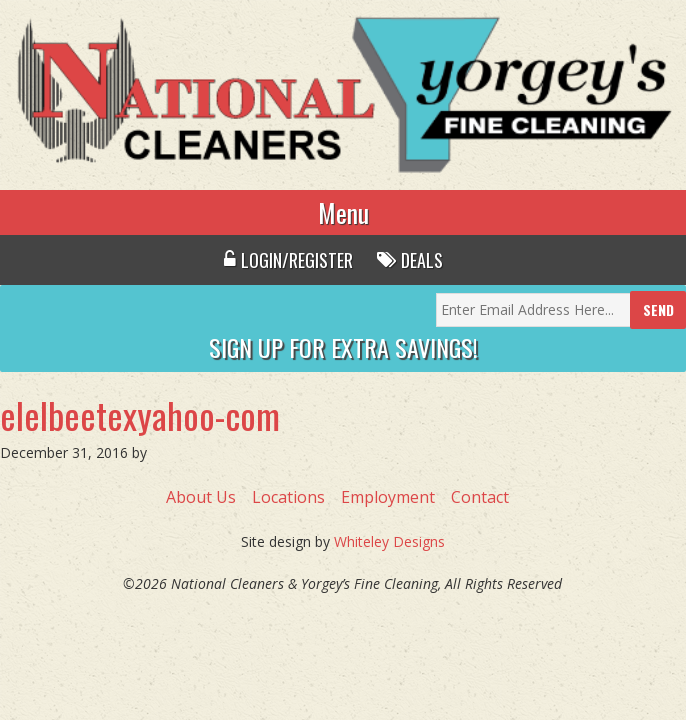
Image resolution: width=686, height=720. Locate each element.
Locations (288, 497)
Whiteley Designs (389, 541)
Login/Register (288, 260)
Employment (388, 497)
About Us (201, 497)
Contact (480, 497)
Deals (410, 260)
